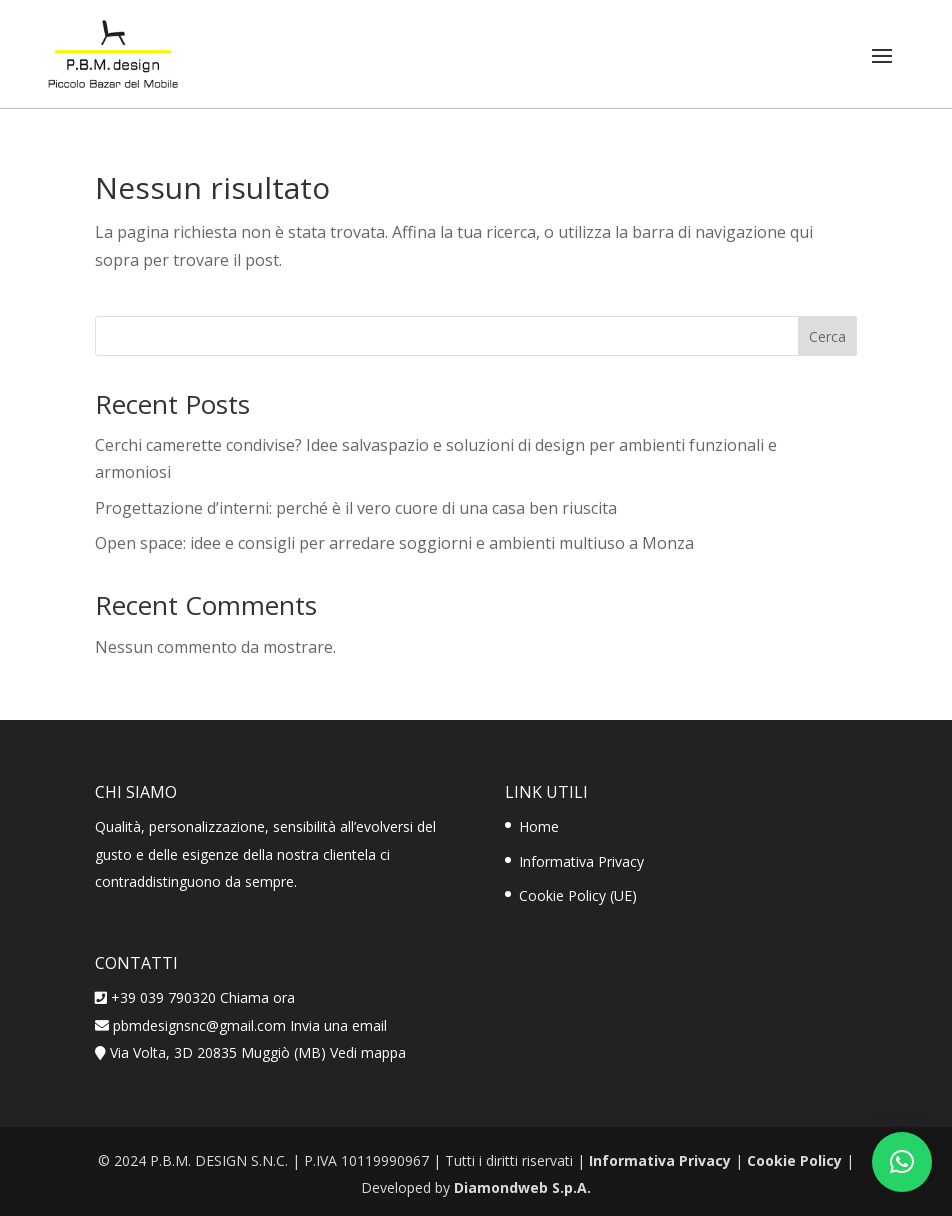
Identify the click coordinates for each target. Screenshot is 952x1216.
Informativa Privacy (581, 861)
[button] (902, 1162)
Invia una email (338, 1025)
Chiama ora (257, 997)
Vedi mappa (368, 1052)
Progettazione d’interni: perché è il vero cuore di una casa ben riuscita (356, 508)
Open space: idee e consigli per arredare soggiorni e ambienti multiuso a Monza (394, 543)
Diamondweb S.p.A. (522, 1187)
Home (539, 826)
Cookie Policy (794, 1160)
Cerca (827, 336)
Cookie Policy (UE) (578, 895)
